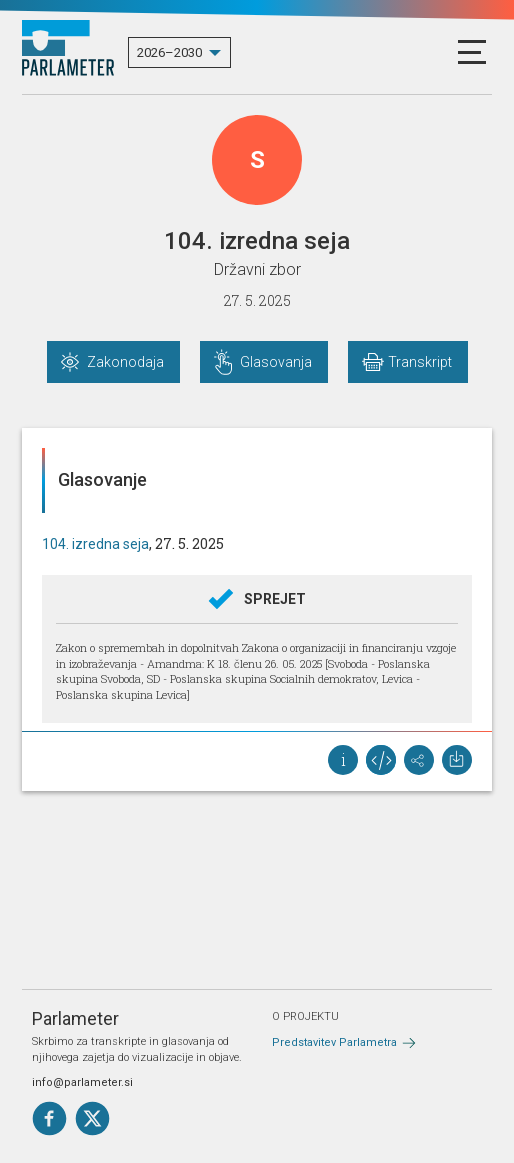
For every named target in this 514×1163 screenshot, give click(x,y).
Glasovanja (276, 362)
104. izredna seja (95, 544)
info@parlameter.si (82, 1082)
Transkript (420, 362)
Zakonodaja (125, 362)
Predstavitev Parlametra (334, 1042)
